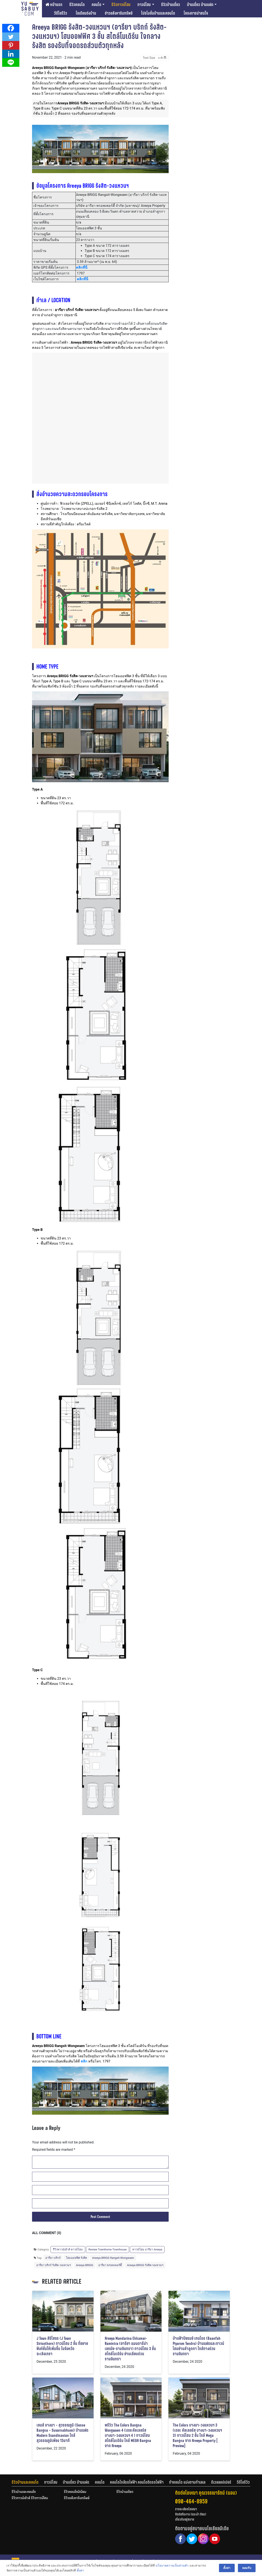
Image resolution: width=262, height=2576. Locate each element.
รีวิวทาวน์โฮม (121, 5)
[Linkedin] (10, 54)
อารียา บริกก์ (53, 2257)
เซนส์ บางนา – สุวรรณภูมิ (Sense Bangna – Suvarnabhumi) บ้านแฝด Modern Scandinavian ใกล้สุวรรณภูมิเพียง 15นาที (62, 2433)
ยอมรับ (246, 2568)
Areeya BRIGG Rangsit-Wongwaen (113, 2257)
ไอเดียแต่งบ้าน (86, 13)
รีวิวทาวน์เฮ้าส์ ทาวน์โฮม (68, 2249)
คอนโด (96, 5)
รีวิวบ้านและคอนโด (25, 2482)
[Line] (10, 62)
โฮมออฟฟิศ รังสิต (76, 2257)
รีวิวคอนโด (77, 5)
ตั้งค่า (80, 2570)
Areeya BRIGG (84, 2265)
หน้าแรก (53, 5)
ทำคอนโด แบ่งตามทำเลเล (187, 2482)
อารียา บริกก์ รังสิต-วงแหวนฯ (53, 2265)
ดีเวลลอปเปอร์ (221, 2482)
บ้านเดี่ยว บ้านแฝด (200, 5)
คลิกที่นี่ (81, 267)
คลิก (84, 2061)
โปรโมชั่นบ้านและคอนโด (158, 13)
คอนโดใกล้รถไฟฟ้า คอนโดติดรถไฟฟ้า (136, 2482)
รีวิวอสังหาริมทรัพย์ (76, 2498)
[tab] (28, 2482)
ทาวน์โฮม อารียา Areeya (147, 2249)
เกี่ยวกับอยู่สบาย (184, 2519)
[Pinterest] (10, 45)
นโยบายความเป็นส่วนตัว (172, 2565)
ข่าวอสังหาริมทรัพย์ (119, 13)
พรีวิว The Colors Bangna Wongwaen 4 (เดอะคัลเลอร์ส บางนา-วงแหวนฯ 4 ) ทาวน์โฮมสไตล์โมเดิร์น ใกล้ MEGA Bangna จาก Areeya (128, 2435)
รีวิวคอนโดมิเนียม (75, 2492)
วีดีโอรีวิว (60, 13)
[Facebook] (10, 28)
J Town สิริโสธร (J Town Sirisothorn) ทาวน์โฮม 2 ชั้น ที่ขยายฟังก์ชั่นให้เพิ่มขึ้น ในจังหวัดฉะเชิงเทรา (62, 2346)
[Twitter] (10, 36)
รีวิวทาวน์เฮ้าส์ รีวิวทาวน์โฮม (30, 2498)
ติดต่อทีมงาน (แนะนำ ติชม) (190, 2514)
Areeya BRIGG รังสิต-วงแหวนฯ (145, 2265)
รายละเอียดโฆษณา (186, 2509)
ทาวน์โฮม (144, 5)
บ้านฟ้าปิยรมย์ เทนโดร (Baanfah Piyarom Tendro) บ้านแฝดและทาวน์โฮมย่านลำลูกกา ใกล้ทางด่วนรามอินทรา (198, 2346)
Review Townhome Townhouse (107, 2249)
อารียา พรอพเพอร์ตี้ (110, 2265)
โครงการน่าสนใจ (196, 13)
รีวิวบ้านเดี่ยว (170, 5)
